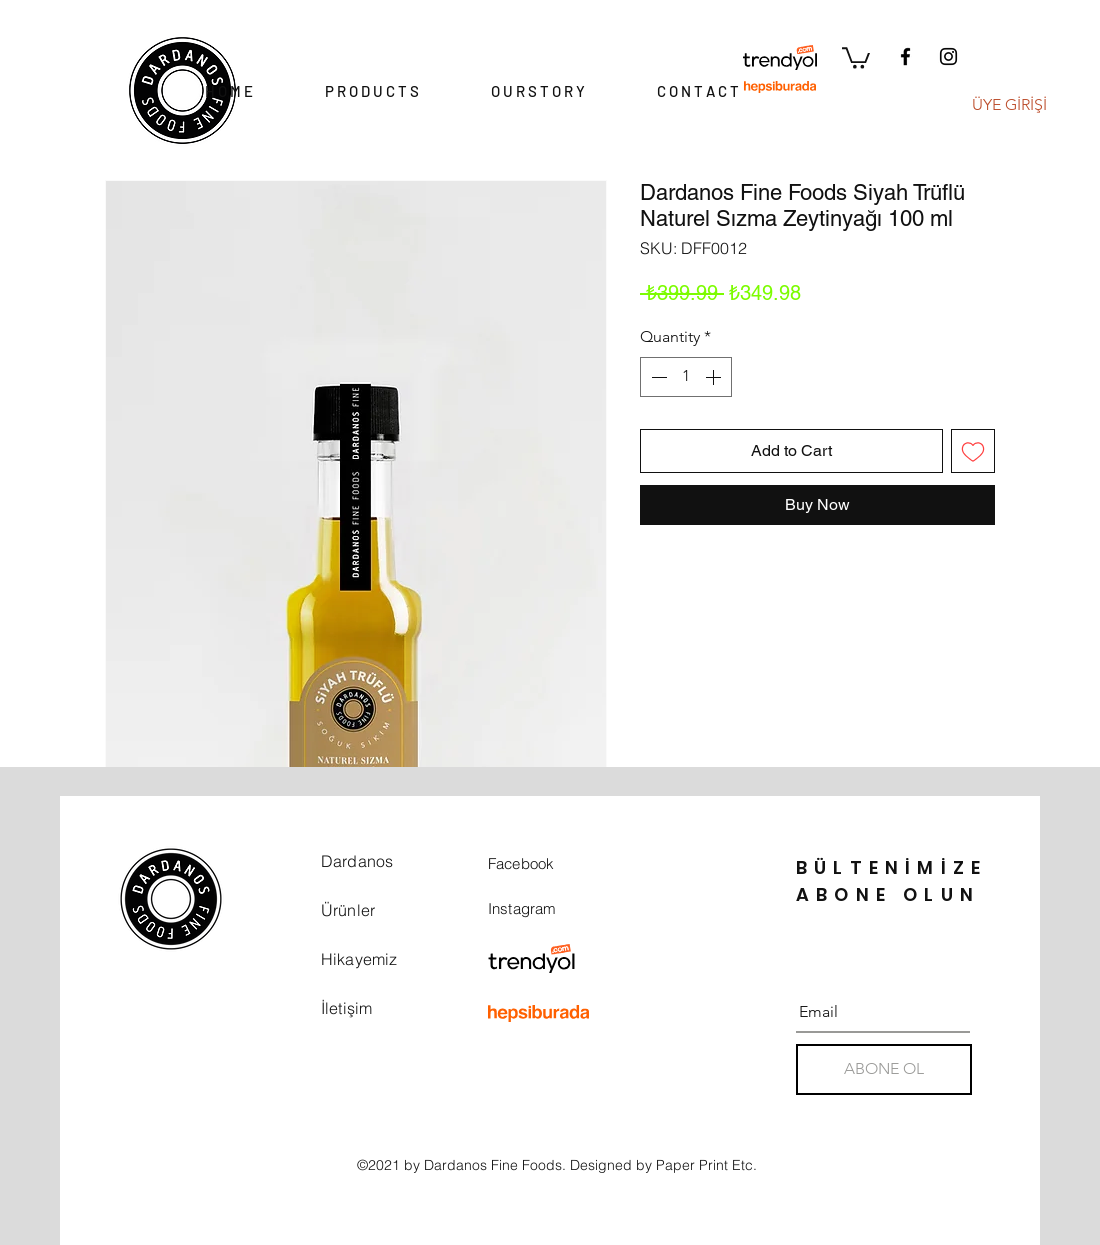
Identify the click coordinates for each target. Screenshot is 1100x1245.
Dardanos (357, 861)
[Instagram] (948, 56)
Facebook (521, 863)
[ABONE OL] (884, 1069)
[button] (856, 57)
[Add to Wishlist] (973, 451)
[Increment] (715, 377)
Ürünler (348, 910)
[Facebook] (905, 56)
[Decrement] (657, 377)
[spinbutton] (686, 377)
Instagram (522, 908)
